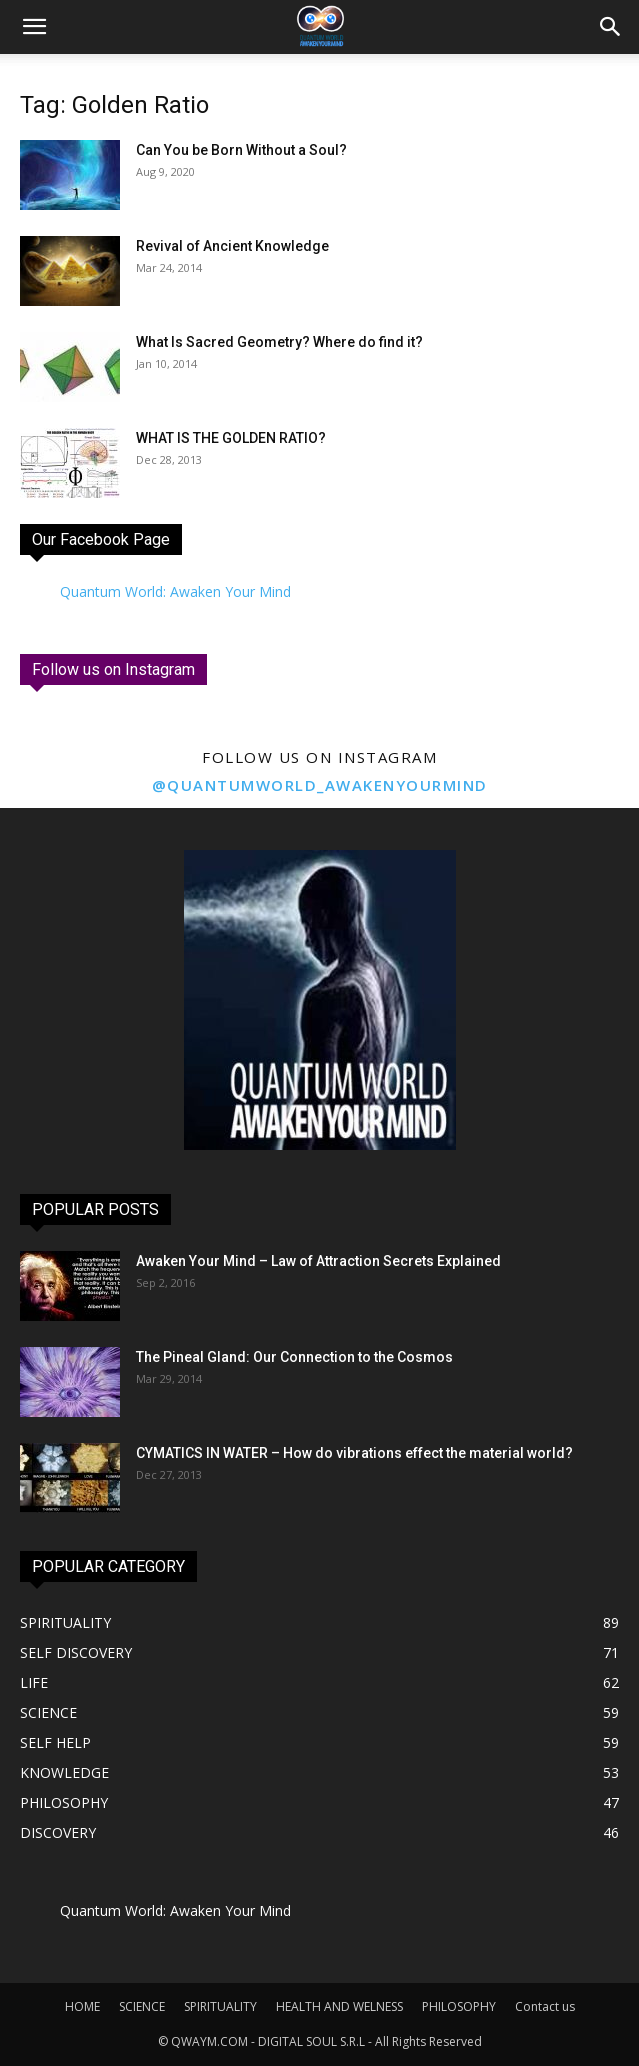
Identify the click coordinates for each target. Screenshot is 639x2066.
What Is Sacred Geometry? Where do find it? (279, 342)
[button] (611, 27)
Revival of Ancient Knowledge (232, 246)
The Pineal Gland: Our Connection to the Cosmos (294, 1357)
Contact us (545, 2006)
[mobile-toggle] (34, 27)
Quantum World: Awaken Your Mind (175, 591)
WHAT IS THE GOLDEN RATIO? (231, 438)
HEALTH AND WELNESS (339, 2006)
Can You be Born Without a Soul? (241, 150)
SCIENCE (142, 2006)
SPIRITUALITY (220, 2006)
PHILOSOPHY (459, 2006)
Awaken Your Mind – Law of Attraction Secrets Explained (318, 1261)
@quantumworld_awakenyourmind (320, 785)
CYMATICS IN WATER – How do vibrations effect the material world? (354, 1453)
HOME (82, 2006)
